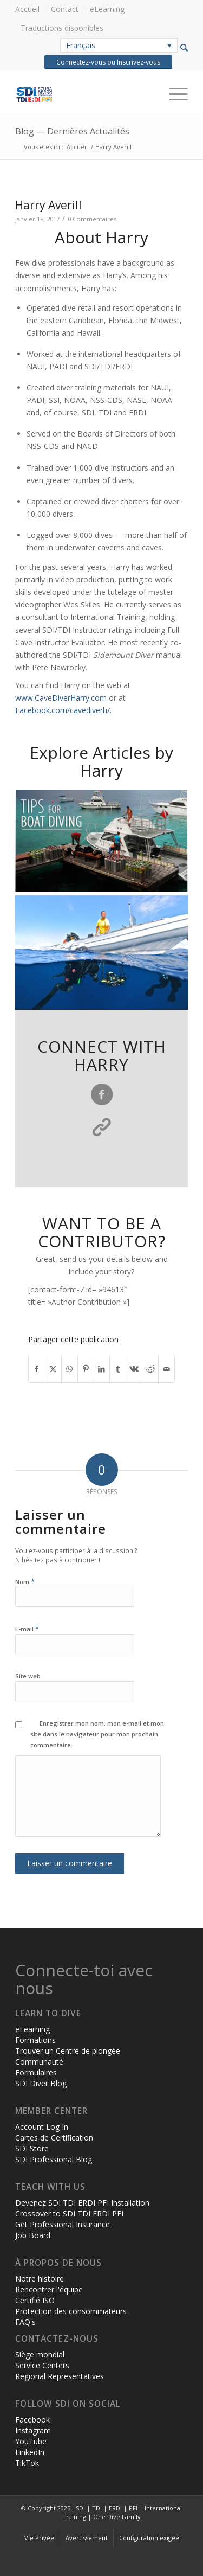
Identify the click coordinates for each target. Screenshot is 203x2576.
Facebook (32, 2419)
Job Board (32, 2235)
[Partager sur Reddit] (150, 1368)
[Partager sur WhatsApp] (69, 1368)
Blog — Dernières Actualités (72, 131)
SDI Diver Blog (41, 2083)
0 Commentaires (92, 219)
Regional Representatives (59, 2376)
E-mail (27, 1628)
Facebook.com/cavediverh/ (62, 710)
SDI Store (32, 2148)
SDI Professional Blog (53, 2159)
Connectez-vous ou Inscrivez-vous (108, 62)
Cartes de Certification (54, 2137)
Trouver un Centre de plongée (67, 2051)
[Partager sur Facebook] (37, 1368)
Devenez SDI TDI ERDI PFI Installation (82, 2202)
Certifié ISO (35, 2300)
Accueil (27, 9)
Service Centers (42, 2365)
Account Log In (41, 2127)
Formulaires (36, 2072)
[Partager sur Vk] (134, 1368)
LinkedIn (29, 2452)
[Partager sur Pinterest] (86, 1368)
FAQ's (25, 2322)
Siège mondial (39, 2354)
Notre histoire (39, 2278)
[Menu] (173, 94)
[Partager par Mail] (166, 1368)
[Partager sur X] (53, 1368)
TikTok (27, 2463)
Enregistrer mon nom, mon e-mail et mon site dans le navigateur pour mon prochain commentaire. (97, 1734)
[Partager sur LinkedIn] (102, 1368)
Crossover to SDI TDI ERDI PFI (69, 2213)
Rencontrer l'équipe (49, 2289)
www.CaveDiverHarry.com (61, 698)
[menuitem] (30, 9)
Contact (64, 9)
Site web (28, 1676)
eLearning (107, 9)
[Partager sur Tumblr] (118, 1368)
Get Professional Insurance (62, 2224)
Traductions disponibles (62, 28)
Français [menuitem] (80, 45)
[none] (119, 45)
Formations (35, 2040)
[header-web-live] (84, 94)
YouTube (31, 2441)
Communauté (39, 2061)
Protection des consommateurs (71, 2311)
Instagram (33, 2430)
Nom (25, 1581)
